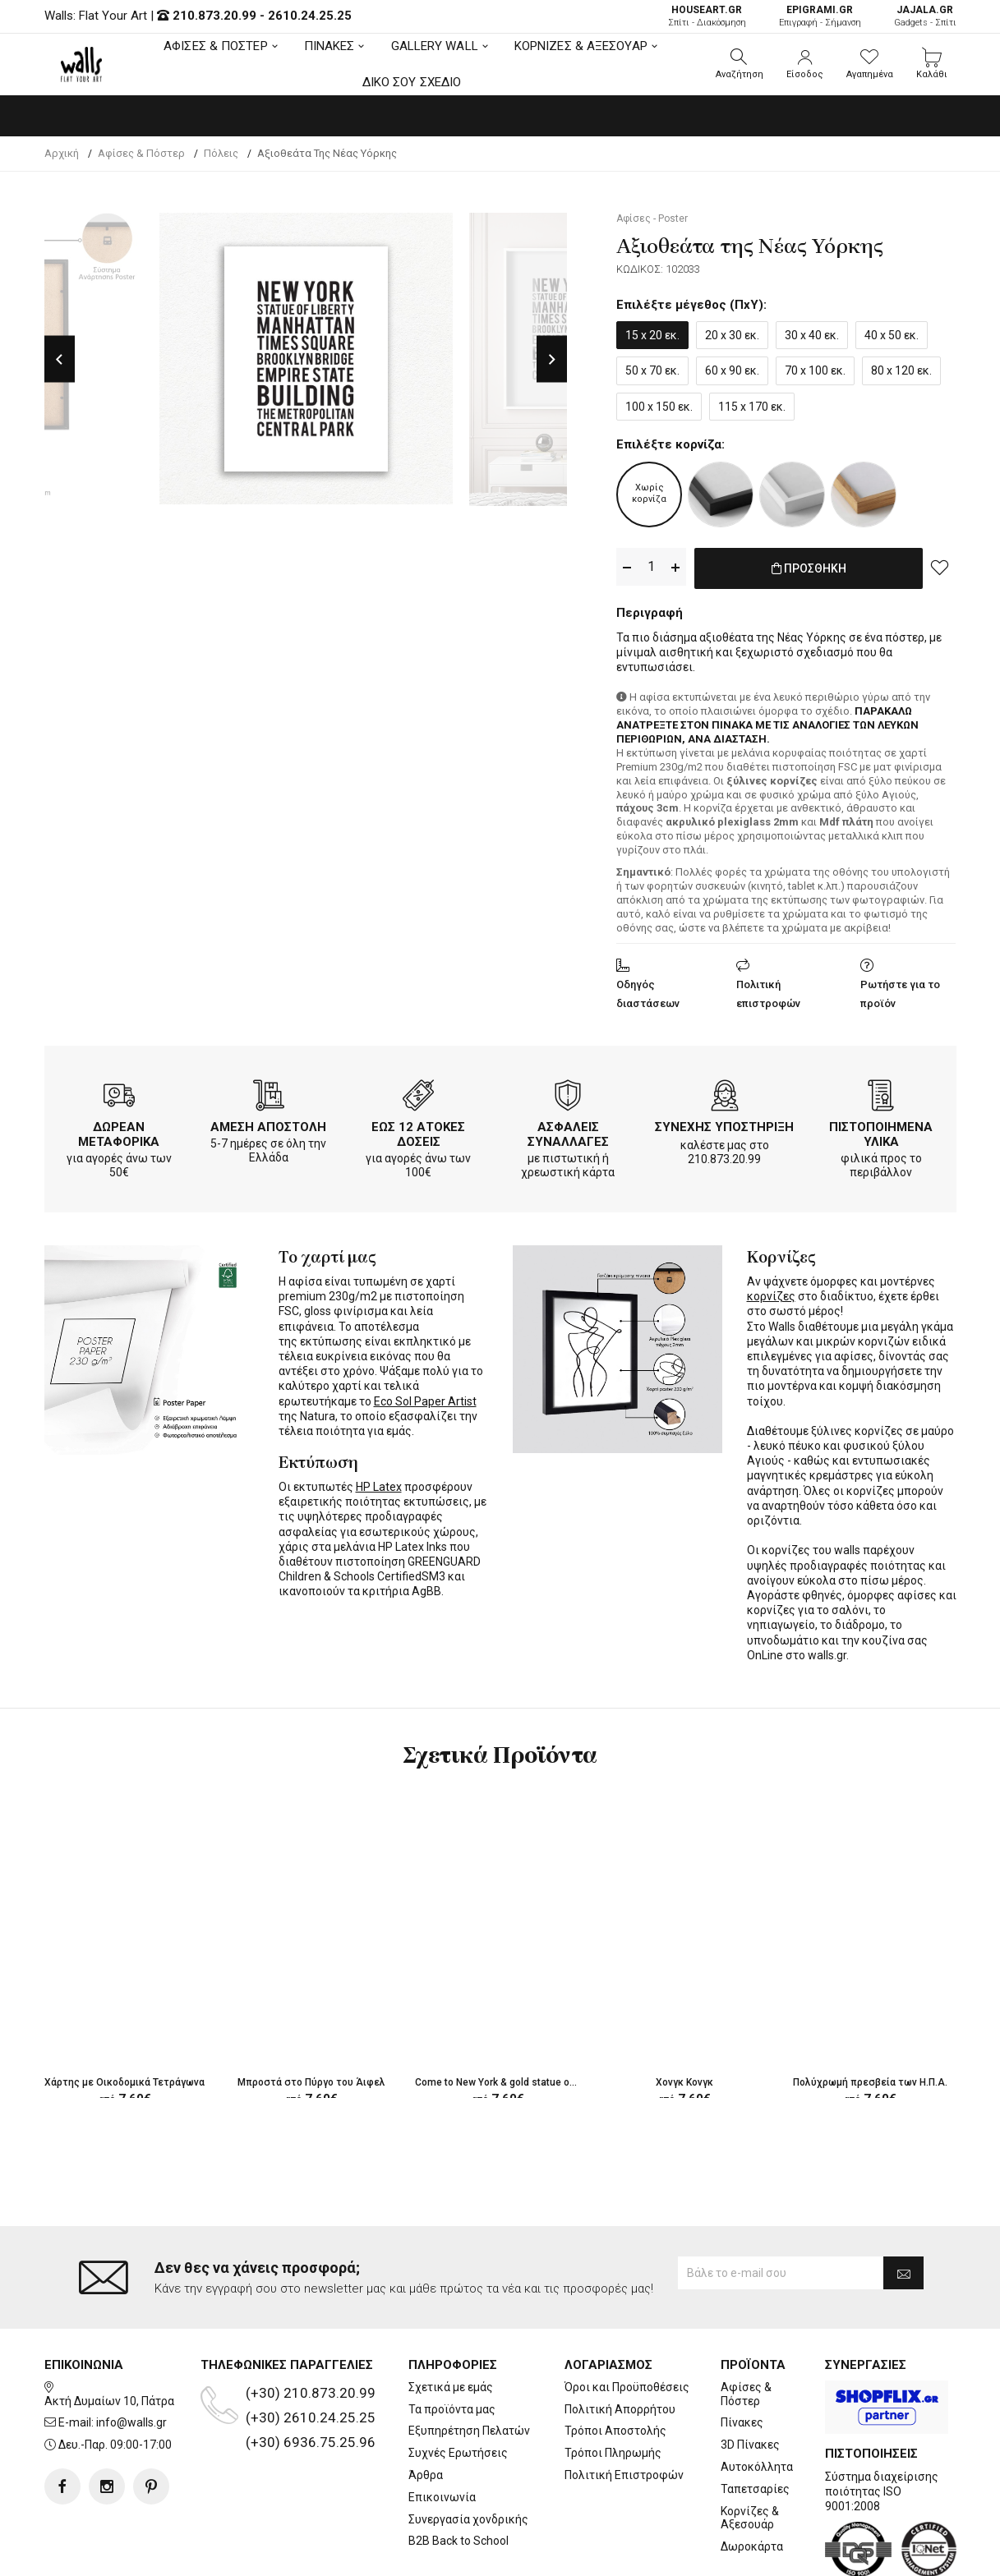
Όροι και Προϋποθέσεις (627, 2321)
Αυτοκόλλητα (757, 2401)
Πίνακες (742, 2356)
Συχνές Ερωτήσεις (458, 2387)
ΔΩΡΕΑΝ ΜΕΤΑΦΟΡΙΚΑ (118, 1131)
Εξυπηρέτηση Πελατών (469, 2364)
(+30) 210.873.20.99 (311, 2327)
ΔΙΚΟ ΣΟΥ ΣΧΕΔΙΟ (412, 82)
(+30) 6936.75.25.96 (311, 2376)
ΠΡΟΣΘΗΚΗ (809, 567)
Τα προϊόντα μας (451, 2342)
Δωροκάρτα (752, 2480)
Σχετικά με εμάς (450, 2321)
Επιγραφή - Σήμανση (820, 16)
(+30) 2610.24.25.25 (311, 2352)
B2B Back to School (458, 2475)
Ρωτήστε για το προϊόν (900, 990)
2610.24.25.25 (310, 15)
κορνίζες (771, 1293)
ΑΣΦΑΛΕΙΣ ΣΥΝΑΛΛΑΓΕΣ (568, 1131)
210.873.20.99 (214, 15)
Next (552, 359)
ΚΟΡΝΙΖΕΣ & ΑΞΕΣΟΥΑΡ (580, 46)
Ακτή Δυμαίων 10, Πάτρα (109, 2334)
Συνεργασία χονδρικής (468, 2452)
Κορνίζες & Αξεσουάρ (750, 2451)
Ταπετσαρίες (755, 2422)
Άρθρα (425, 2409)
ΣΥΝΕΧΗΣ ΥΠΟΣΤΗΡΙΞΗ (724, 1123)
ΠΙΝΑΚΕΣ (329, 46)
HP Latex (379, 1483)
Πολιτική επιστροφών (768, 990)
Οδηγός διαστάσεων (648, 990)
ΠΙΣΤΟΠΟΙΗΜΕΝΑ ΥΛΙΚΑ (881, 1131)
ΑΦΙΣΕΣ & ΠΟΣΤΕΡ (216, 46)
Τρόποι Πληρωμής (613, 2387)
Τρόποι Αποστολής (615, 2364)
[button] (739, 64)
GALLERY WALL (434, 46)
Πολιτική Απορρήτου (620, 2342)
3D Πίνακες (750, 2378)
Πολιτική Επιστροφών (624, 2409)
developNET (636, 2554)
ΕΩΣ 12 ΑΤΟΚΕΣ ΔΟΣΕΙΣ (418, 1131)
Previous (59, 359)
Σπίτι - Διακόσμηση (707, 16)
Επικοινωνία (442, 2430)
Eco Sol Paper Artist (425, 1398)
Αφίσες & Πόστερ (746, 2328)
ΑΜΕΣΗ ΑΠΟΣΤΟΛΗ (268, 1123)
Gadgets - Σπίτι (925, 16)
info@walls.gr (131, 2356)
